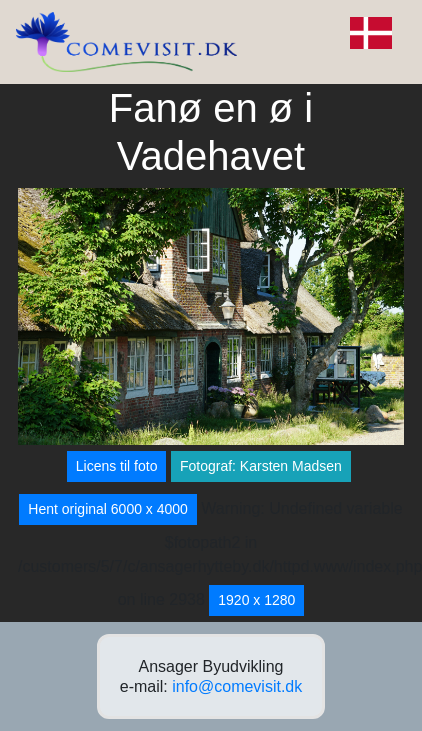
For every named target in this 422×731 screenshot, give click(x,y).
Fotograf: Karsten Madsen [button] (261, 466)
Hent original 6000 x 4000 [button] (108, 509)
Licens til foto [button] (117, 466)
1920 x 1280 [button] (256, 600)
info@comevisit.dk (237, 686)
